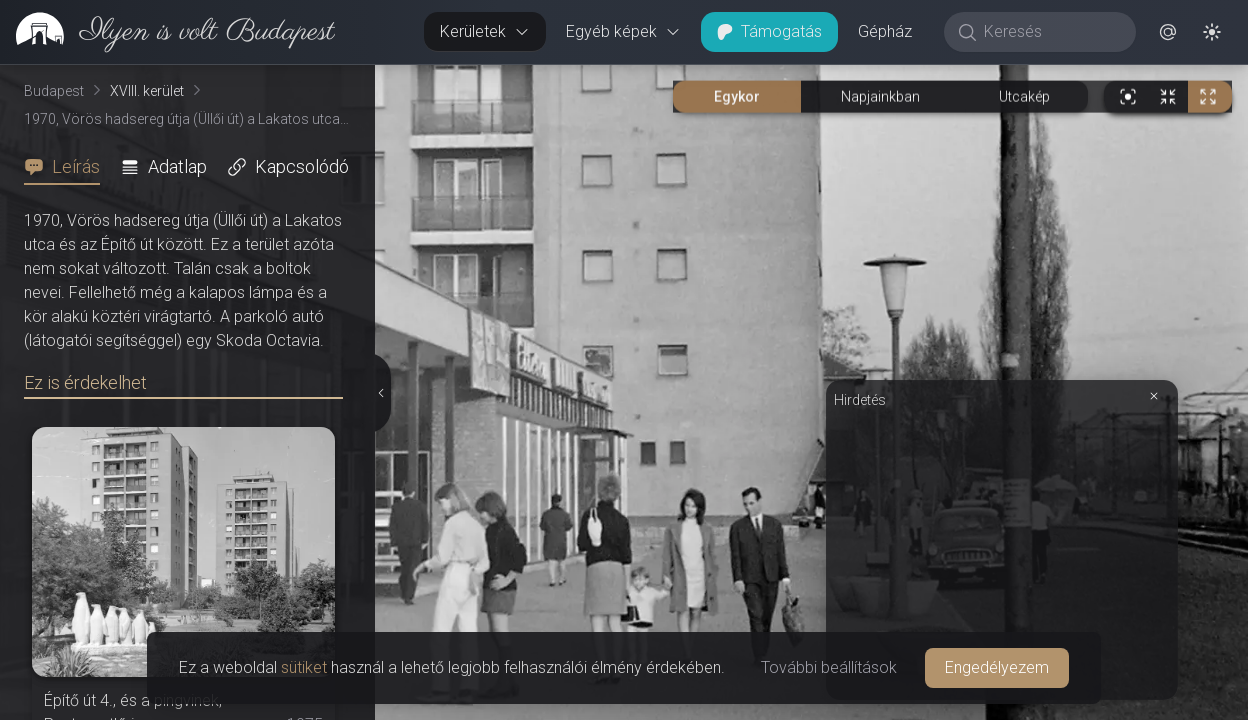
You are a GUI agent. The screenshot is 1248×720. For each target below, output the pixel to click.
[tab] (68, 167)
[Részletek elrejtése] (383, 393)
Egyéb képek (623, 31)
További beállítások (829, 667)
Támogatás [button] (769, 31)
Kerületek (485, 31)
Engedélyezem (997, 667)
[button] (1168, 32)
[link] (167, 32)
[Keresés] (1050, 32)
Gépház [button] (885, 31)
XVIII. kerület (147, 91)
